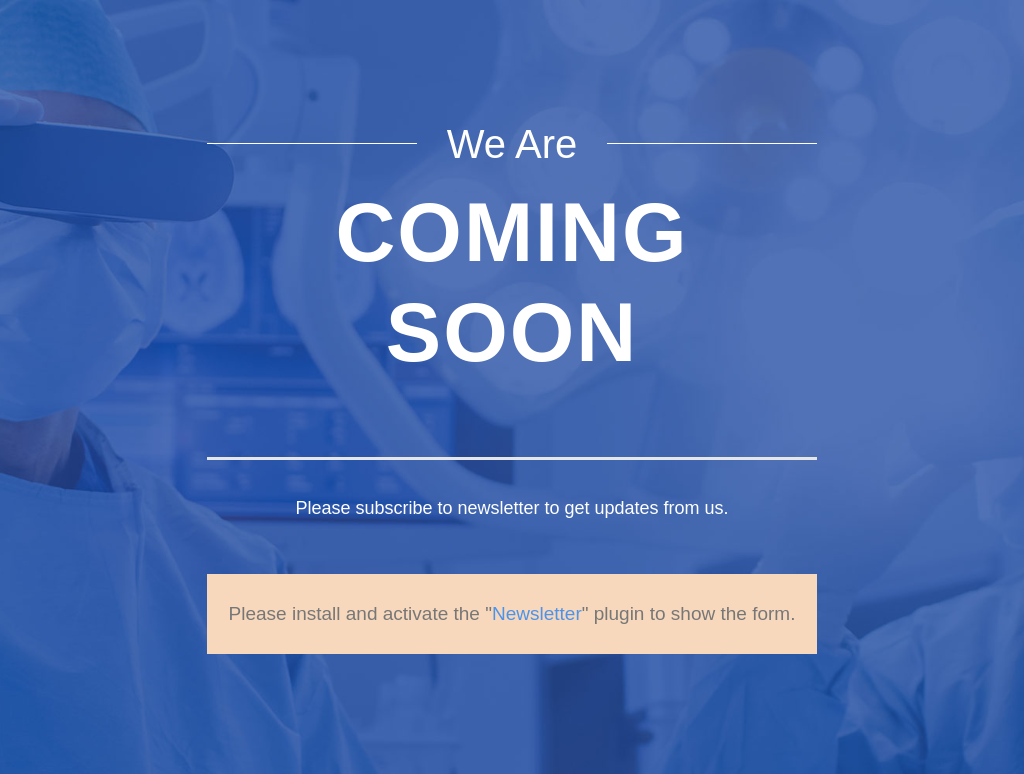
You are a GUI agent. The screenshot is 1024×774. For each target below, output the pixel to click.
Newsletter (537, 613)
